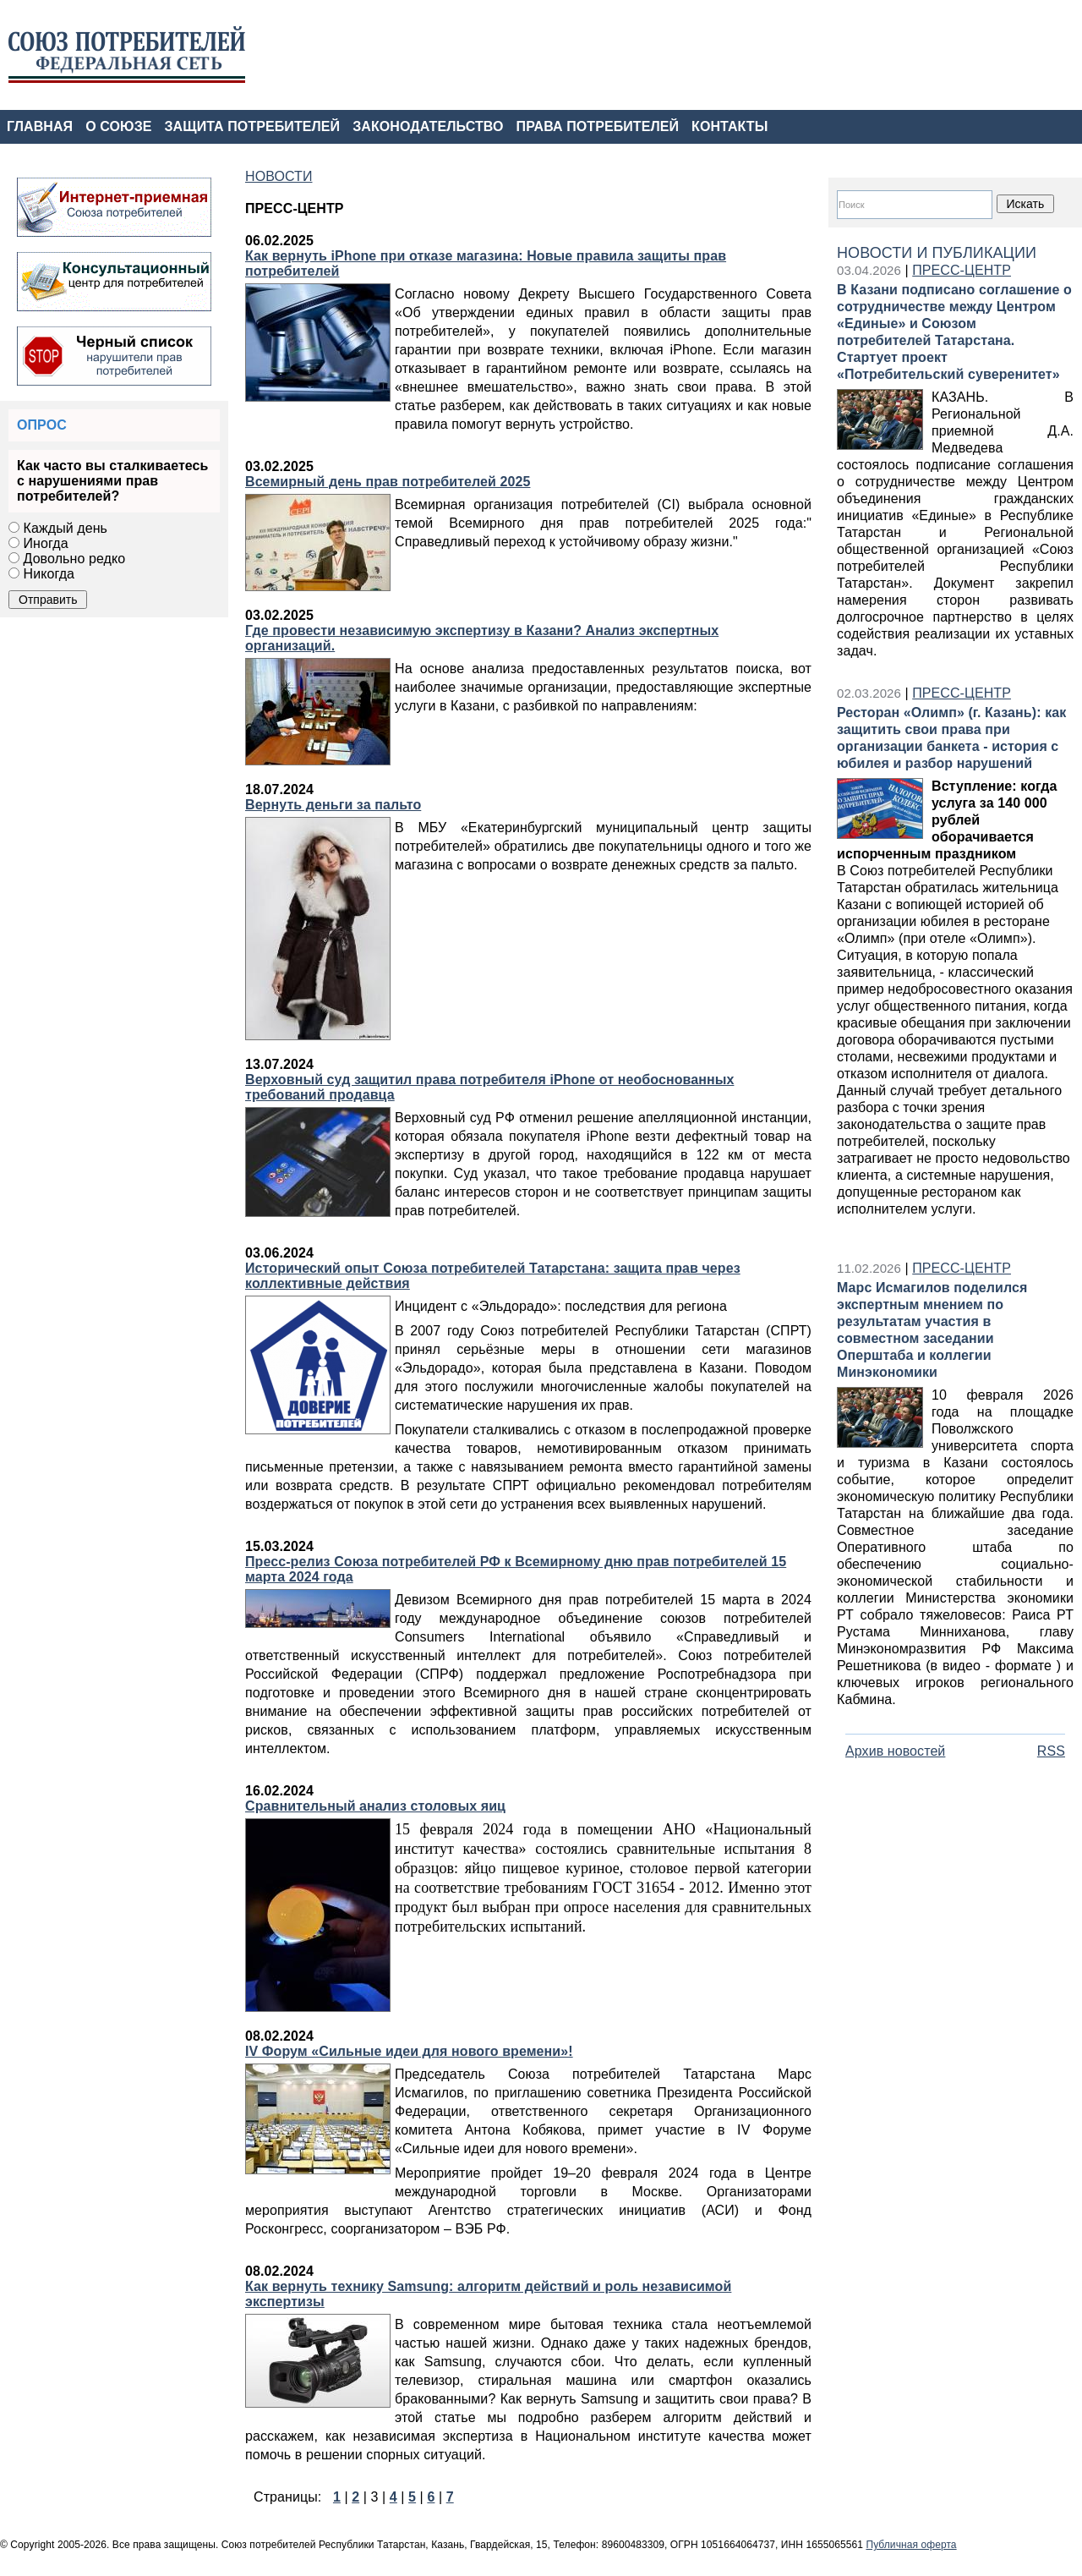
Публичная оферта (911, 2545)
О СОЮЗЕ (118, 126)
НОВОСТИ (278, 176)
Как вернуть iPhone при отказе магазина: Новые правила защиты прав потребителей (485, 263)
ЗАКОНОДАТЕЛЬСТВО (427, 126)
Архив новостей (895, 1751)
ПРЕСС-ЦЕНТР (961, 270)
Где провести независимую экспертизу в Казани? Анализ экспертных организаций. (482, 638)
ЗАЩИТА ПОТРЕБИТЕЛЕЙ (253, 126)
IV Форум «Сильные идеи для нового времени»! (409, 2051)
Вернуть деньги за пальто (333, 804)
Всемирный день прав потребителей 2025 (387, 481)
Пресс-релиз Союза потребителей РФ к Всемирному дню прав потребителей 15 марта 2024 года (515, 1569)
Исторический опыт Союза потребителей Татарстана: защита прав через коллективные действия (492, 1276)
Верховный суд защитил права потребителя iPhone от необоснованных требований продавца (489, 1087)
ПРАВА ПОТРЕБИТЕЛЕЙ (598, 126)
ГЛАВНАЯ (40, 126)
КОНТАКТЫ (729, 126)
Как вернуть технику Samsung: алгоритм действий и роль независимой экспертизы (488, 2294)
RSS (1051, 1751)
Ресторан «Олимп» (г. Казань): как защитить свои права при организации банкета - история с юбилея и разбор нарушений (951, 737)
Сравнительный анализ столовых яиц (375, 1806)
